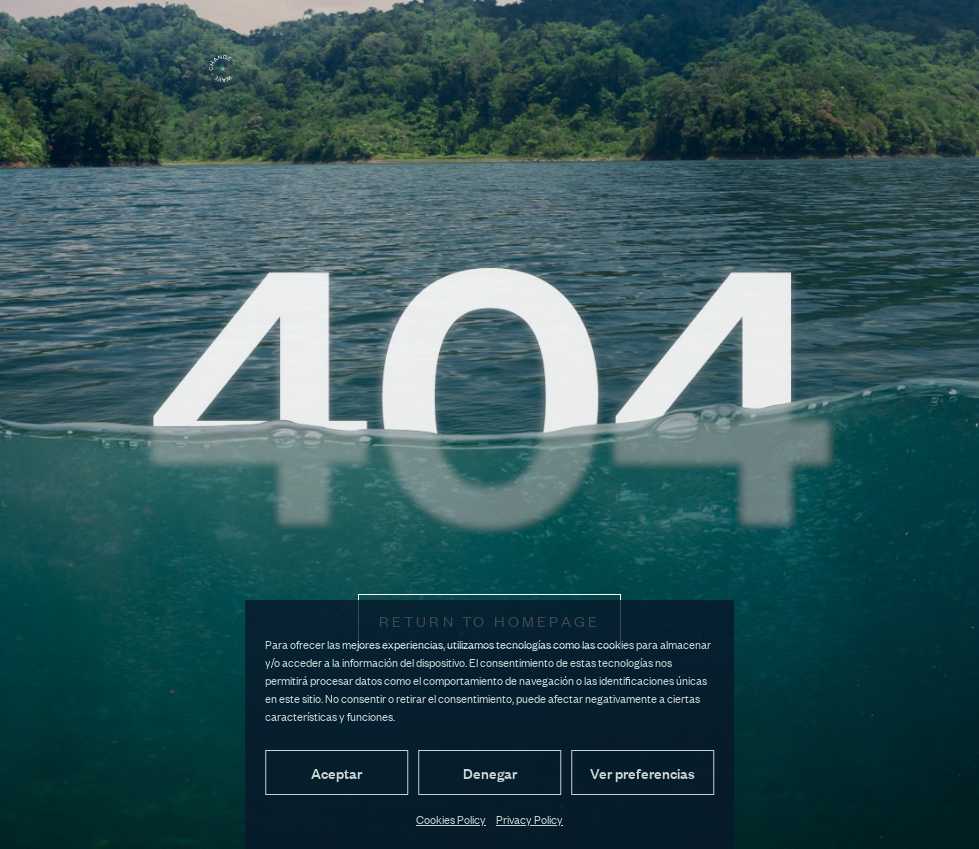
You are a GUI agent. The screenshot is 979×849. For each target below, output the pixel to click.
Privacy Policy (529, 819)
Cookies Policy (451, 819)
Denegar (490, 772)
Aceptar (336, 772)
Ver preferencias (642, 772)
